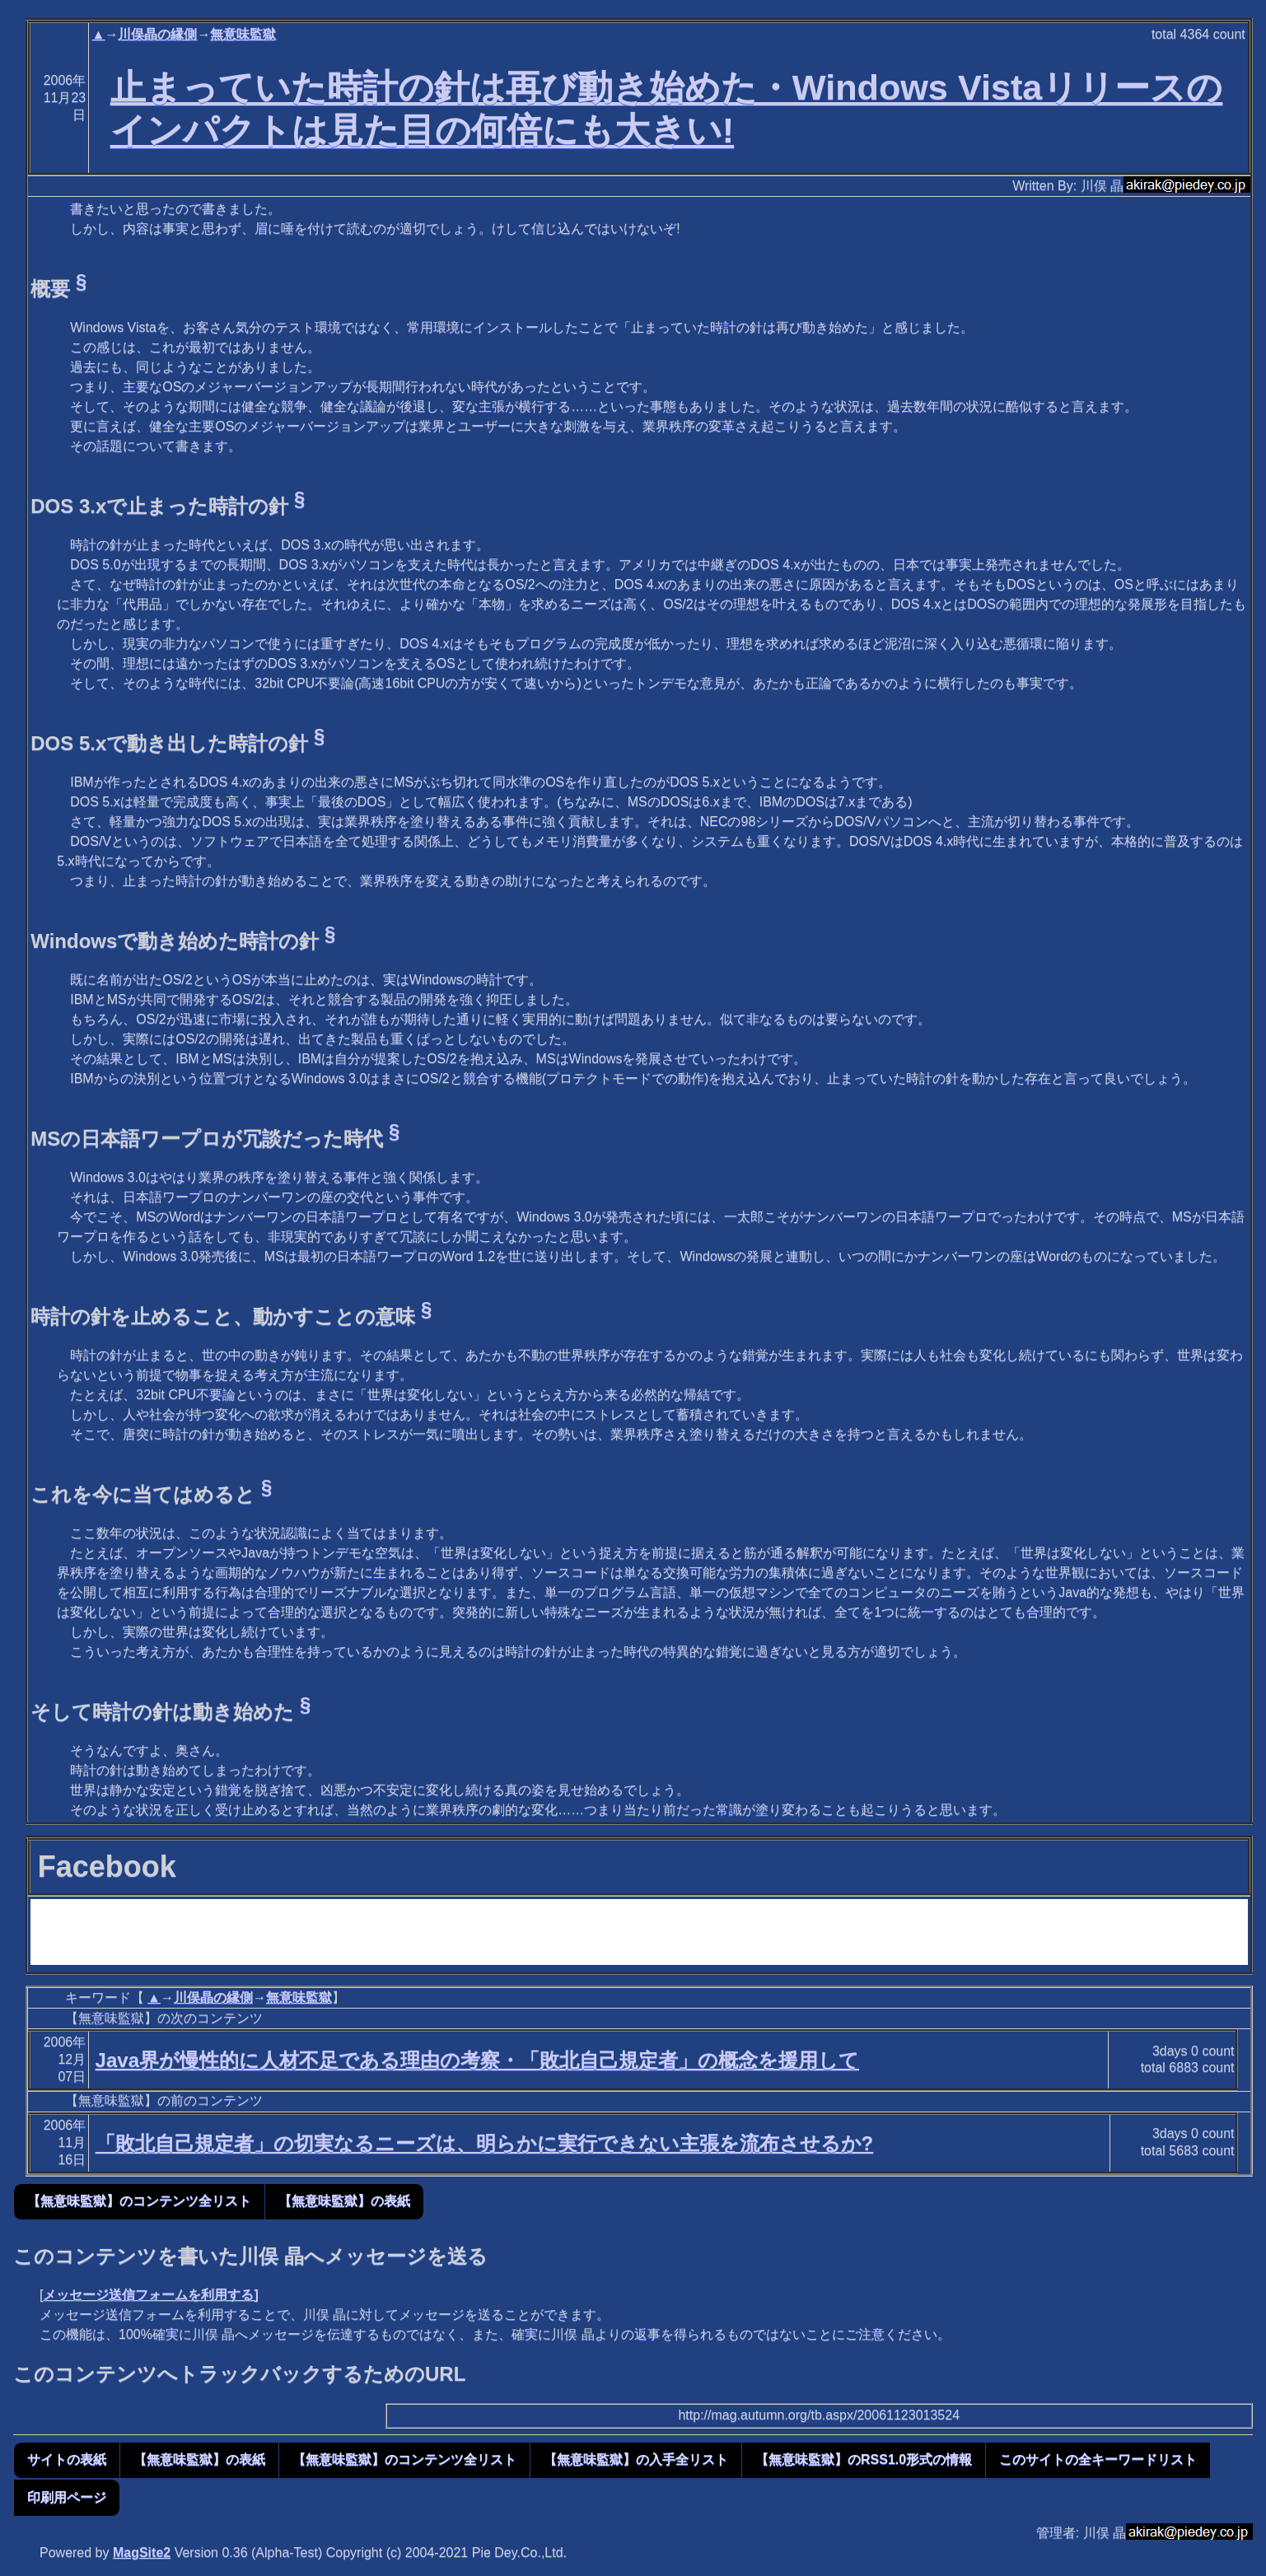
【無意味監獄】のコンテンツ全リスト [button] (139, 2201)
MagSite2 (142, 2553)
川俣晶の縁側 (157, 34)
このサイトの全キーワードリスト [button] (1098, 2459)
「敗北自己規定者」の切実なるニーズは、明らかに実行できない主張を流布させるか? (485, 2143)
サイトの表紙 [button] (66, 2459)
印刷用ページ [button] (66, 2497)
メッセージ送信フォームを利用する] (150, 2295)
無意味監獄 (243, 34)
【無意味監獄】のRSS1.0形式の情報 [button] (863, 2459)
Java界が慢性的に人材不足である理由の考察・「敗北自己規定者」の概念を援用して (477, 2060)
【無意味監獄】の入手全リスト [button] (636, 2459)
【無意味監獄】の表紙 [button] (344, 2201)
